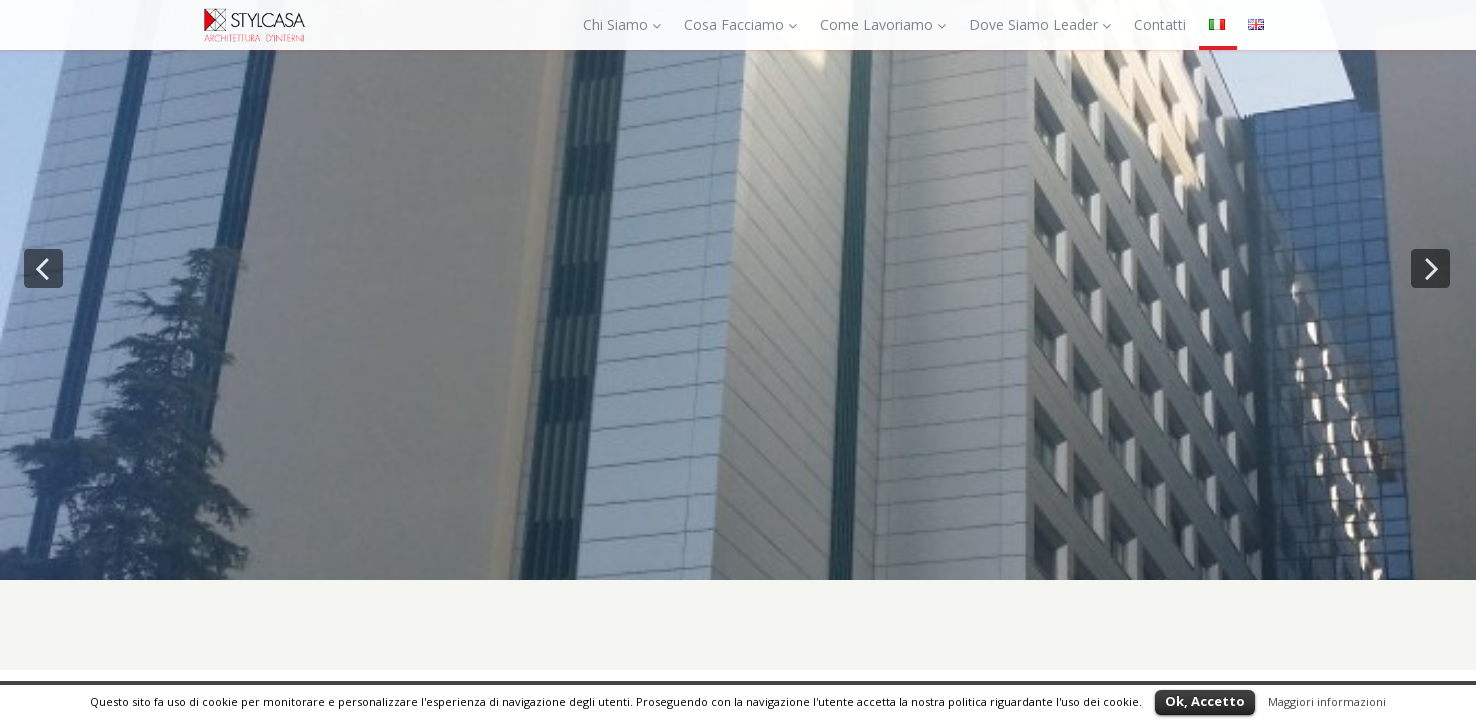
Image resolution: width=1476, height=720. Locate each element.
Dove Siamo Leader (1040, 24)
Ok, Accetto (1205, 701)
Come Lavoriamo (883, 24)
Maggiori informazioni (1327, 701)
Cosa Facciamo (740, 24)
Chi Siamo (622, 24)
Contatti (1160, 24)
